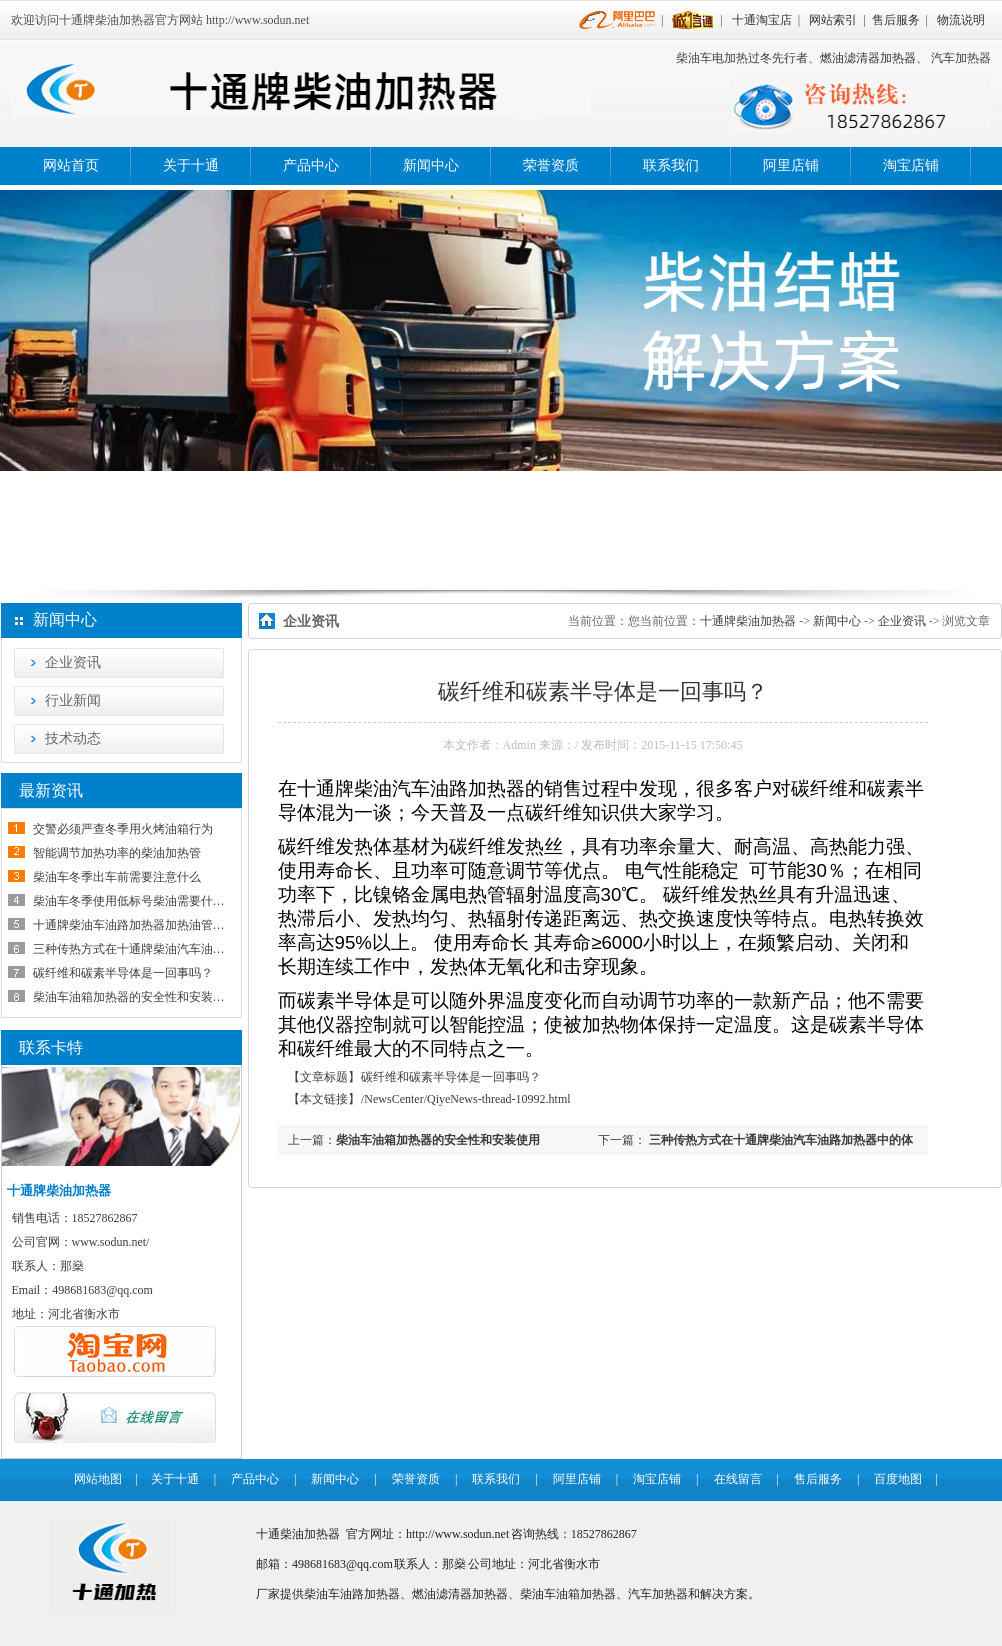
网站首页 (71, 165)
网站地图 (98, 1479)
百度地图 (898, 1479)
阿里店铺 (791, 165)
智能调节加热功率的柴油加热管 (117, 853)
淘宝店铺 (911, 165)
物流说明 (961, 20)
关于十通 (191, 165)
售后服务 (896, 20)
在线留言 (738, 1479)
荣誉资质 (551, 165)
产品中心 (311, 165)
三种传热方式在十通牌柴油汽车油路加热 (141, 949)
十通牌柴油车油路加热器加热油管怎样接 (141, 925)
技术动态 (73, 738)
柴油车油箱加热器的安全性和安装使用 (438, 1140)
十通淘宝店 (762, 20)
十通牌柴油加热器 (748, 621)
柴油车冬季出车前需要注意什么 (117, 877)
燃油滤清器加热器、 (874, 58)
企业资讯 (902, 621)
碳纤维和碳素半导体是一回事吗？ (123, 973)
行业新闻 (73, 700)
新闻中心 (431, 165)
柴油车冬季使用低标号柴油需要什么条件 (141, 901)
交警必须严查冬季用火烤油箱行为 (123, 829)
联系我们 (671, 165)
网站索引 (833, 20)
